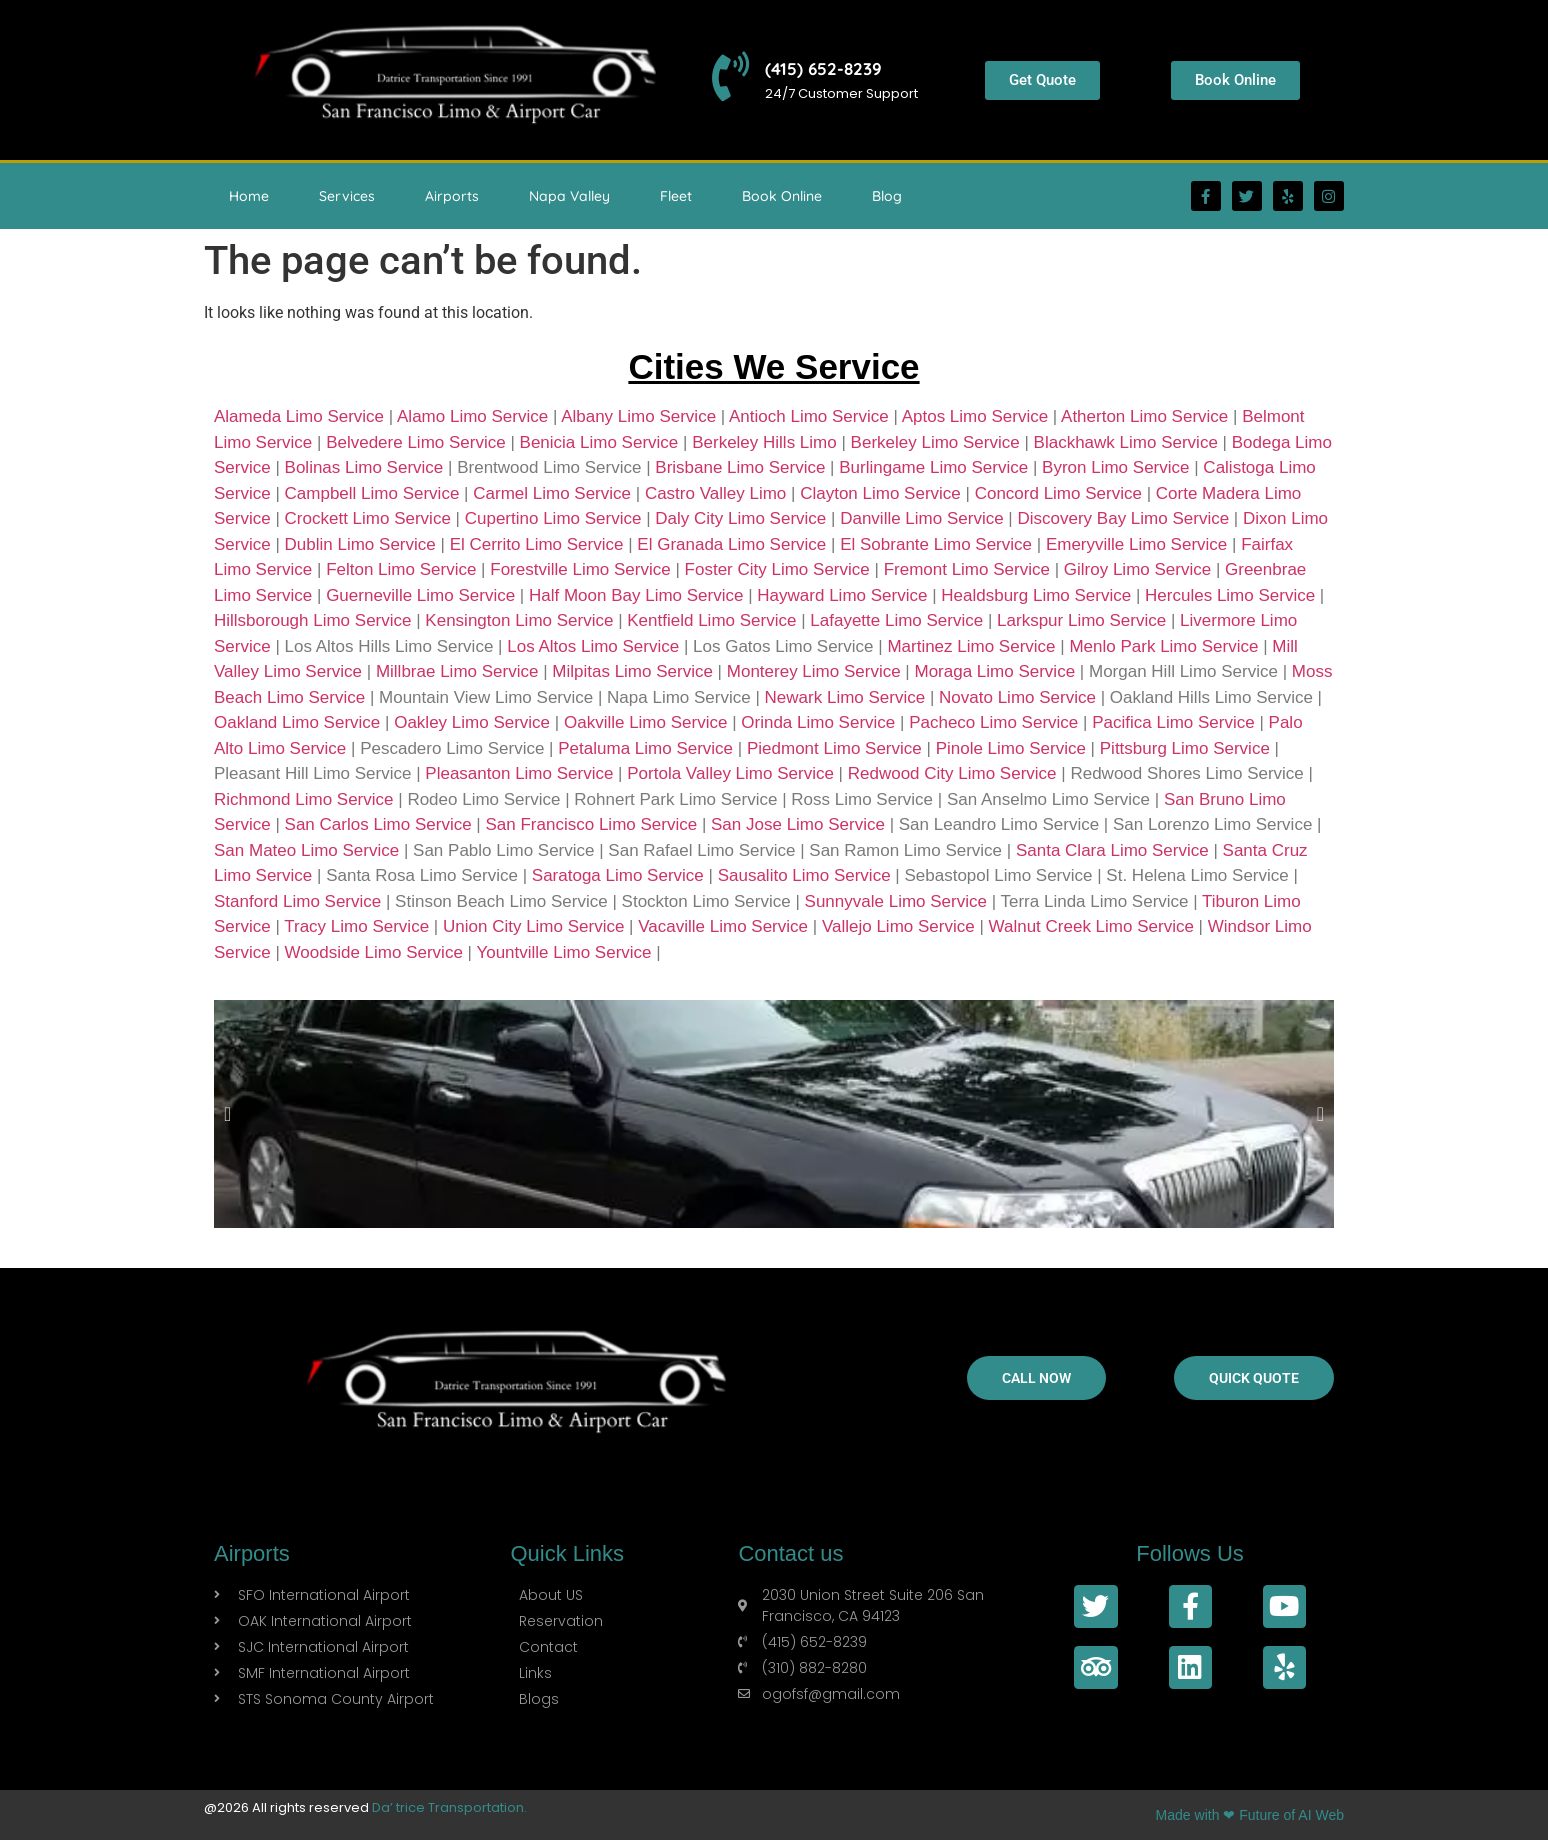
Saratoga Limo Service (618, 875)
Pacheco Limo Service (993, 722)
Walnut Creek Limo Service (1091, 926)
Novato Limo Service (1017, 697)
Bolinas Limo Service (364, 467)
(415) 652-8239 (824, 68)
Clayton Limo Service (880, 493)
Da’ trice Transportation (448, 1807)
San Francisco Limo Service (592, 824)
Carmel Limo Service (552, 493)
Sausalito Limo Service (804, 875)
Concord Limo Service (1058, 493)
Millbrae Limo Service (457, 671)
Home (249, 196)
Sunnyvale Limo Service (896, 901)
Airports (452, 196)
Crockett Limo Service (368, 518)
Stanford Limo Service (297, 901)
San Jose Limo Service (798, 824)
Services (347, 196)
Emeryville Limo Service (1136, 544)
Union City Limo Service (533, 926)
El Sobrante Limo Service (936, 544)
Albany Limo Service (638, 416)
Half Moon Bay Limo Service (636, 595)
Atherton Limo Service (1144, 416)
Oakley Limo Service (472, 722)
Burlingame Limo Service (933, 467)
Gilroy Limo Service (1137, 569)
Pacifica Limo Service (1173, 722)
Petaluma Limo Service (645, 748)
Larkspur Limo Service (1081, 620)
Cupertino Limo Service (553, 518)
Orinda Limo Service (818, 722)
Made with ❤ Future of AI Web (1250, 1815)
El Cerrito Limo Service (537, 544)
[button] (227, 1114)
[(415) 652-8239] (731, 77)
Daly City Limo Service (740, 518)
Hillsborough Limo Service (312, 620)
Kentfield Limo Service (711, 620)
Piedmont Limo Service (834, 748)
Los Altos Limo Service (593, 646)
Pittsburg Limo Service (1185, 748)
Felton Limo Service (401, 569)
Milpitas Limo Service (632, 671)
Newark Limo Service (845, 697)
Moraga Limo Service (994, 671)
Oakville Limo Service (645, 722)
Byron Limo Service (1115, 467)
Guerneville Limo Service (420, 595)
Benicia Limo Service (599, 442)
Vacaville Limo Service (723, 926)
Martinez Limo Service (971, 646)
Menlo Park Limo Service (1163, 646)
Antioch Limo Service (809, 416)
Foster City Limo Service (777, 569)
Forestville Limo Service (580, 569)
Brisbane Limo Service (740, 467)
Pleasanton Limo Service (519, 773)
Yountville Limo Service (563, 952)
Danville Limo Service (921, 518)
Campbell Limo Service (372, 493)
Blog (887, 196)
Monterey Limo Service (814, 671)
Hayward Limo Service (842, 595)
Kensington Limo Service (519, 620)
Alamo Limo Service (472, 416)
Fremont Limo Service (967, 569)
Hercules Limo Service (1230, 595)
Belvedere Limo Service (416, 442)
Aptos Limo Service (975, 416)
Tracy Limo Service (356, 926)
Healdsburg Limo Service (1036, 595)
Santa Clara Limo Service (1112, 850)
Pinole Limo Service (1011, 748)
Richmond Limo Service (304, 799)
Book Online (782, 196)
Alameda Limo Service (299, 416)
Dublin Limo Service (360, 544)
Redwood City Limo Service (952, 773)
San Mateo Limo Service (306, 850)
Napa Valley (569, 196)
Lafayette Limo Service (896, 620)
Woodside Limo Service (374, 952)
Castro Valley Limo (715, 493)
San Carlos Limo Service (378, 824)
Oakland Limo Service (297, 722)
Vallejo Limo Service (898, 926)
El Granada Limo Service (731, 544)
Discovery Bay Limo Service (1124, 518)
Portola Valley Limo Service (730, 773)
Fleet (676, 196)
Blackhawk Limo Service (1126, 442)
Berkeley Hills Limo (764, 442)
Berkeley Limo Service (935, 442)
